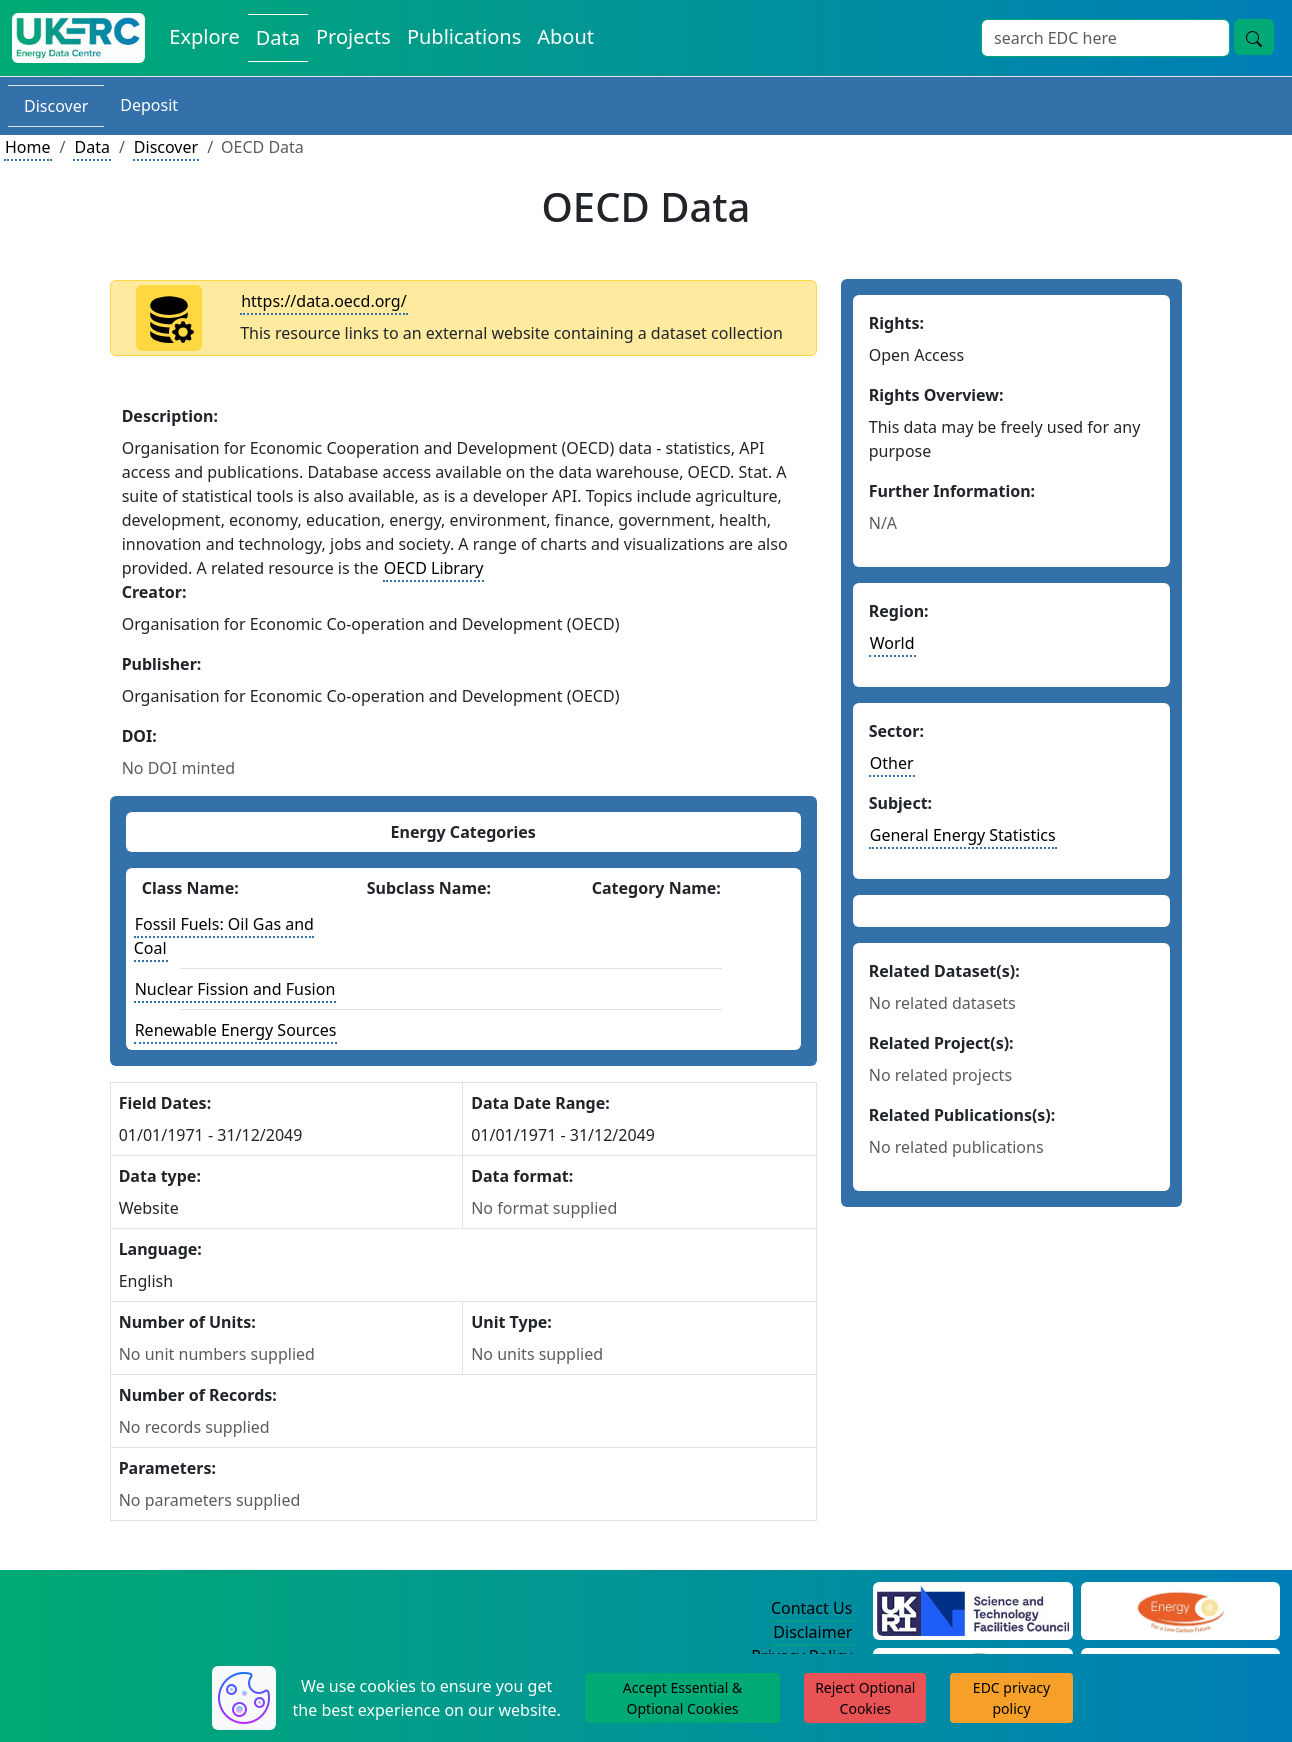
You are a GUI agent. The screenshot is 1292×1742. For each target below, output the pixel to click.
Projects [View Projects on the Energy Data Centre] (353, 36)
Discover (56, 106)
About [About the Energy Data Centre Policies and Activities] (565, 36)
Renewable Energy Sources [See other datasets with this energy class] (236, 1030)
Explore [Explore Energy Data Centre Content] (204, 36)
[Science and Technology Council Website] (972, 1609)
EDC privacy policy (1011, 1698)
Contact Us (811, 1608)
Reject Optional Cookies (865, 1698)
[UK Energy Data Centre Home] (78, 38)
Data (91, 147)
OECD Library (434, 568)
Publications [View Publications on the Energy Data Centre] (464, 36)
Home (28, 147)
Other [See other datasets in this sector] (892, 763)
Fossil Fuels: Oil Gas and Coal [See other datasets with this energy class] (224, 936)
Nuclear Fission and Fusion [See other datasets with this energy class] (235, 989)
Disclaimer (812, 1632)
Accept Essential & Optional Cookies (682, 1698)
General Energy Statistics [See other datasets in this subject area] (963, 835)
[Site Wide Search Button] (1254, 37)
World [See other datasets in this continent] (892, 643)
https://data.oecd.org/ (323, 301)
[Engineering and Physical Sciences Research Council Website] (1180, 1609)
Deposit (149, 105)
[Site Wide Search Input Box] (1105, 38)
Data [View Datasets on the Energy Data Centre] (278, 37)
